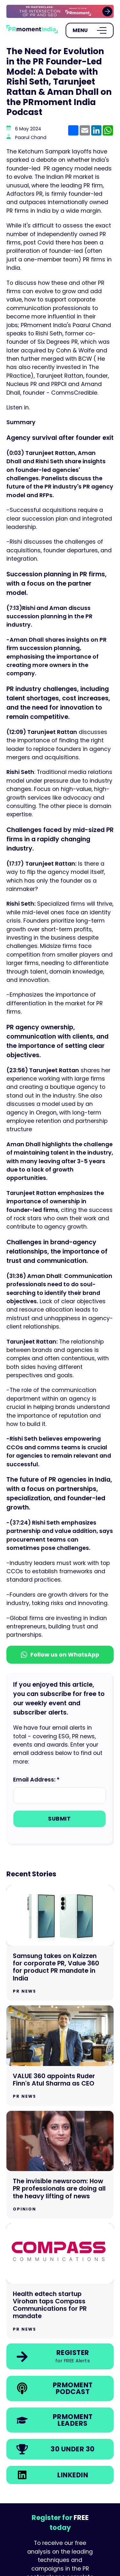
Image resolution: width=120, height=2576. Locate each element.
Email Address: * (36, 1779)
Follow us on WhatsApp (60, 1654)
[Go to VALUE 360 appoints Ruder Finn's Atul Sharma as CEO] (60, 2055)
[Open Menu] (90, 30)
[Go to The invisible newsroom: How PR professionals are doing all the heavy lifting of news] (60, 2165)
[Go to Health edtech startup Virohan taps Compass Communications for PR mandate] (60, 2281)
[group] (60, 11)
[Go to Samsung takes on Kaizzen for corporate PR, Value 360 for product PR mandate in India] (60, 1943)
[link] (60, 11)
